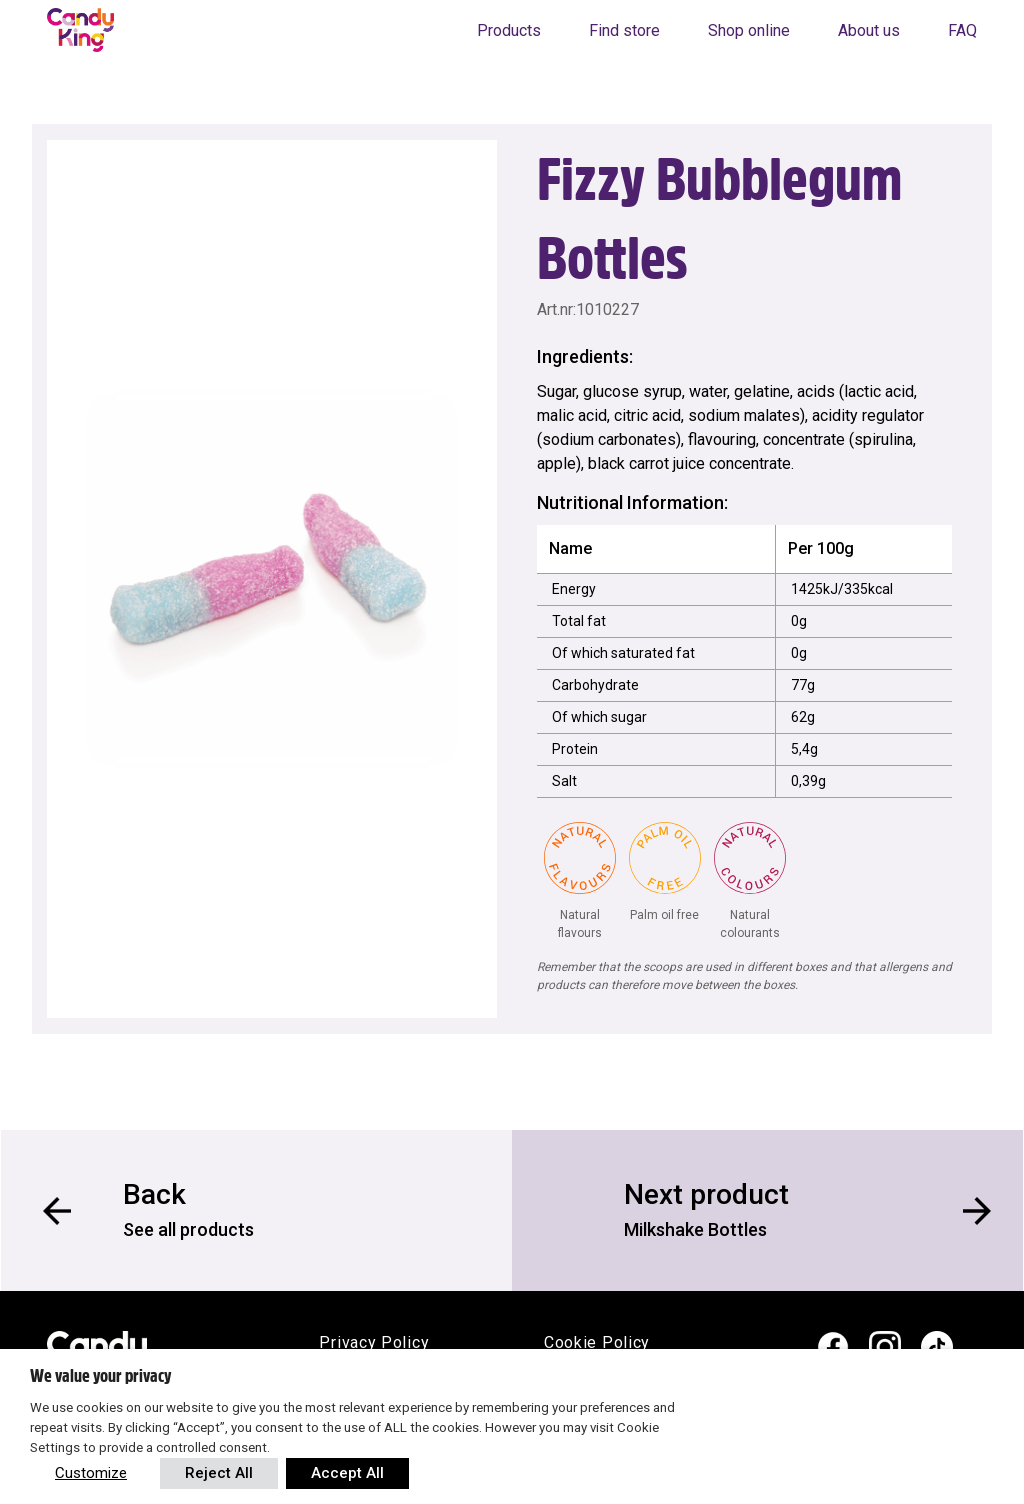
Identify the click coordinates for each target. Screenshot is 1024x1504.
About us (869, 30)
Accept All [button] (347, 1473)
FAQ (962, 30)
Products (509, 30)
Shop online (749, 30)
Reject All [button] (219, 1473)
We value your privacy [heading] (100, 1376)
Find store (624, 30)
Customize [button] (91, 1473)
